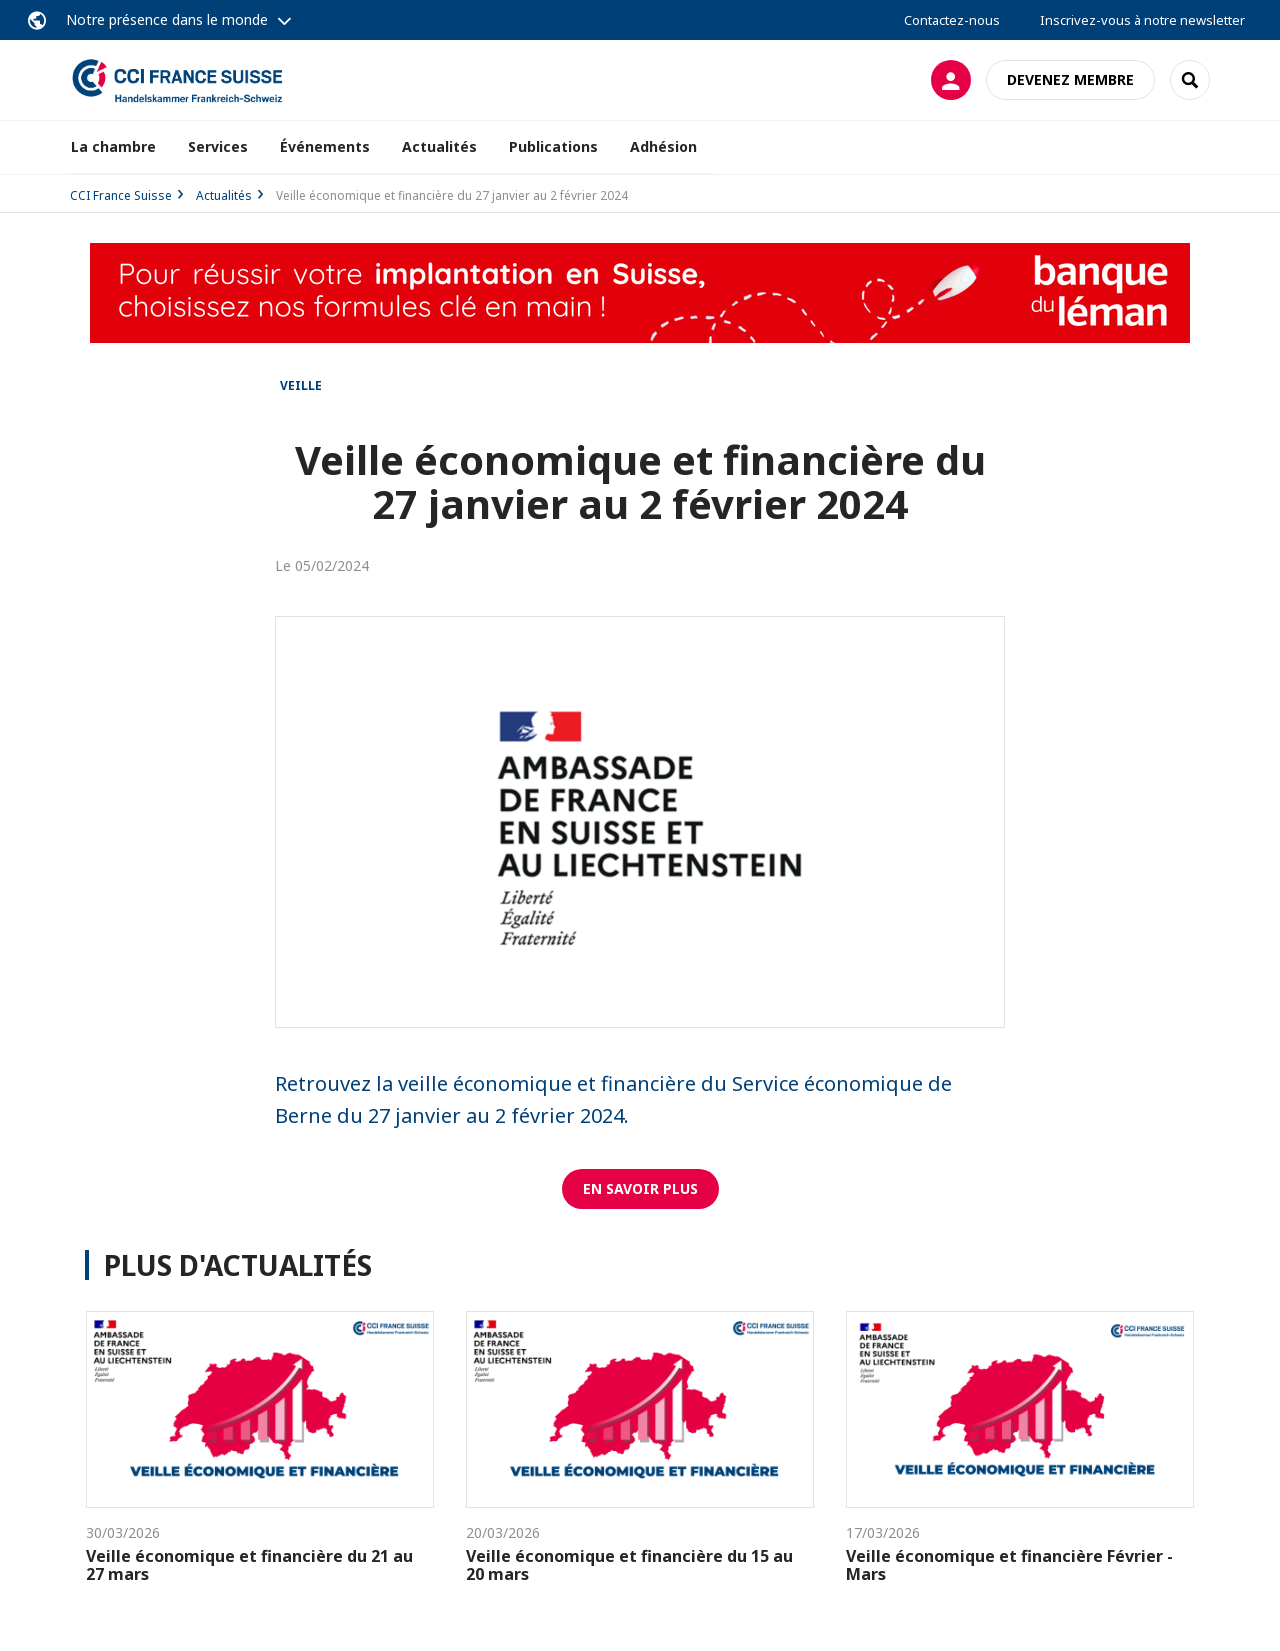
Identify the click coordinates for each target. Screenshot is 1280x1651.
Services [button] (218, 146)
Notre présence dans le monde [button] (167, 19)
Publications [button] (553, 146)
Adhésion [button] (663, 146)
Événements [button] (325, 146)
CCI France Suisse (121, 195)
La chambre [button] (113, 146)
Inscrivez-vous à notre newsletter (1142, 20)
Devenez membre (1070, 79)
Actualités (439, 146)
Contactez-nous (952, 20)
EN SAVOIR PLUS (640, 1188)
